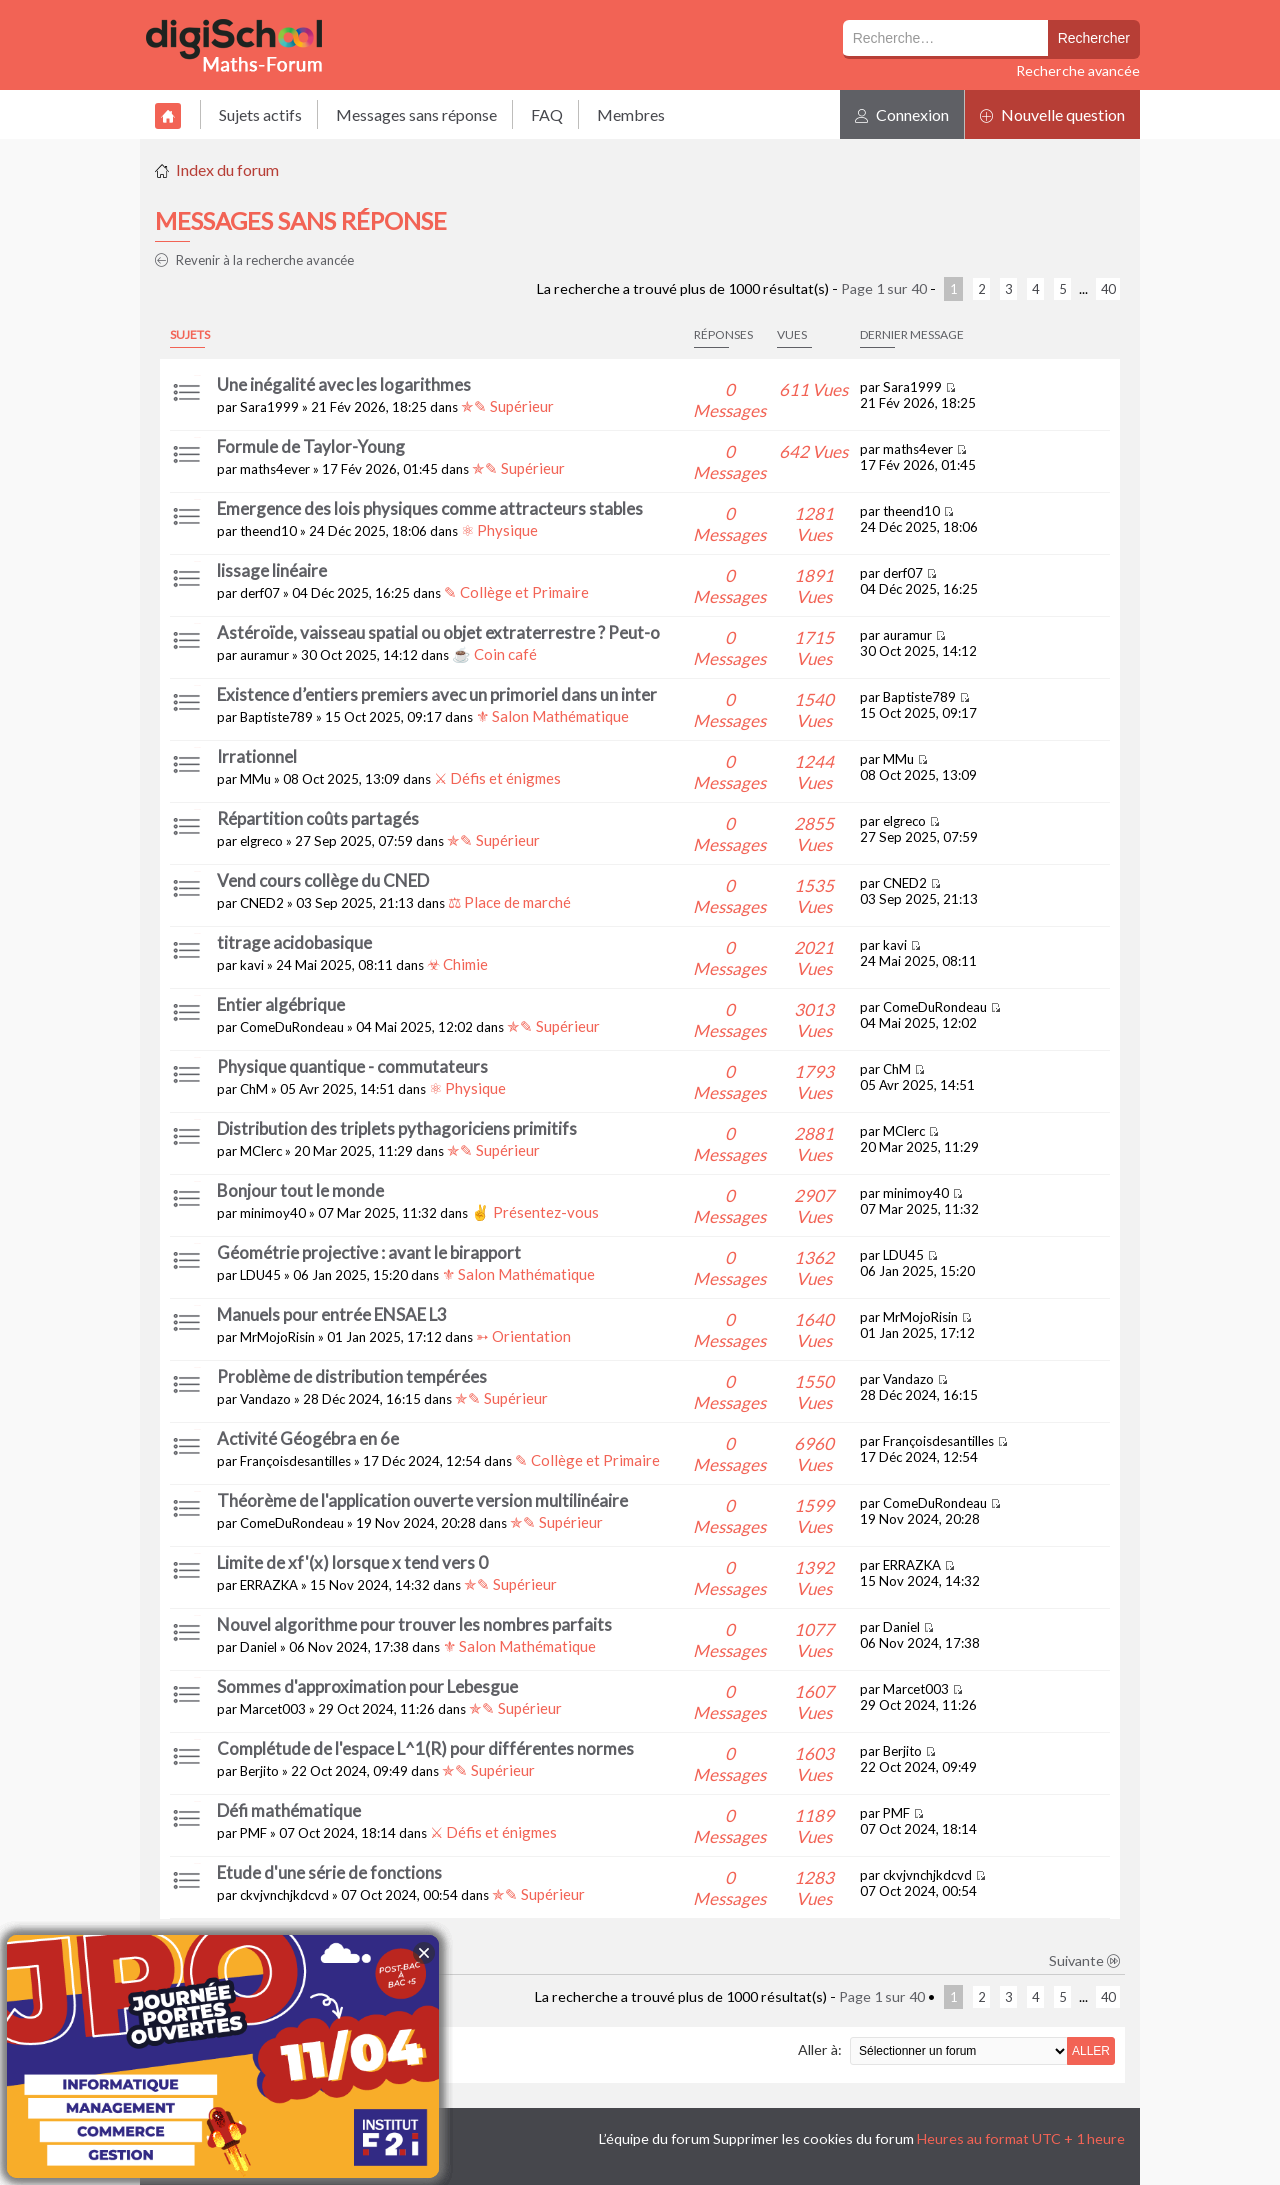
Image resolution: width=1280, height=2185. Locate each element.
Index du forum (227, 169)
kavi (252, 965)
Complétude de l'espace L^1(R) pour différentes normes (425, 1748)
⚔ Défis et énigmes (497, 778)
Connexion (902, 114)
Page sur (884, 288)
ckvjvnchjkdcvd (284, 1895)
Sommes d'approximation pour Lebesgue (367, 1686)
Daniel (258, 1647)
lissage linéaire (272, 570)
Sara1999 (269, 407)
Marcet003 (273, 1709)
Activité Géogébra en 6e (308, 1438)
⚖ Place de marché (509, 902)
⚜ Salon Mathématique (552, 716)
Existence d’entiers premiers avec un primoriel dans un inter (437, 694)
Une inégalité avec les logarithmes (344, 384)
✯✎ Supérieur (507, 406)
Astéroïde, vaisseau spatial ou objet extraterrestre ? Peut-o (438, 632)
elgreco (261, 841)
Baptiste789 (276, 717)
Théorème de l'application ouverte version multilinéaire (422, 1500)
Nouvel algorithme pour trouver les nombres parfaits (414, 1624)
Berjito (259, 1771)
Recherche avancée (1078, 70)
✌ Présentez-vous (535, 1212)
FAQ (547, 114)
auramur (264, 655)
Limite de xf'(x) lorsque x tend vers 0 (352, 1562)
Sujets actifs (260, 114)
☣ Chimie (457, 964)
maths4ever (275, 469)
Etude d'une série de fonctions (329, 1872)
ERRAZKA (269, 1585)
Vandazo (265, 1399)
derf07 (260, 593)
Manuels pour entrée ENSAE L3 (332, 1314)
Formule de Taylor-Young (311, 446)
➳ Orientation (523, 1336)
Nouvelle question (1052, 114)
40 (1108, 289)
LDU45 (260, 1275)
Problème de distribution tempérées (352, 1376)
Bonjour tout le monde (300, 1190)
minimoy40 (273, 1213)
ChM (254, 1089)
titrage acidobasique (294, 942)
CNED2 (262, 903)
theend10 (268, 531)
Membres (631, 114)
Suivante (1085, 1960)
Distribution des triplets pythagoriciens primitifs (397, 1128)
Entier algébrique (281, 1004)
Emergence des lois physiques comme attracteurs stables (430, 508)
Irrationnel (257, 756)
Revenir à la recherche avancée (254, 260)
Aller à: (820, 2049)
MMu (255, 779)
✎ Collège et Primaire (516, 592)
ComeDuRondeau (292, 1027)
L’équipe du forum (654, 2138)
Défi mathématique (289, 1810)
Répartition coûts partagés (318, 818)
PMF (253, 1833)
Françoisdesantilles (295, 1461)
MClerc (261, 1151)
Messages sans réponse (416, 114)
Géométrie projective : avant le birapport (369, 1252)
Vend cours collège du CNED (323, 880)
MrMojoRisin (277, 1337)
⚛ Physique (499, 530)
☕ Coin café (494, 654)
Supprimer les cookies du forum (813, 2138)
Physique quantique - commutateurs (352, 1066)
